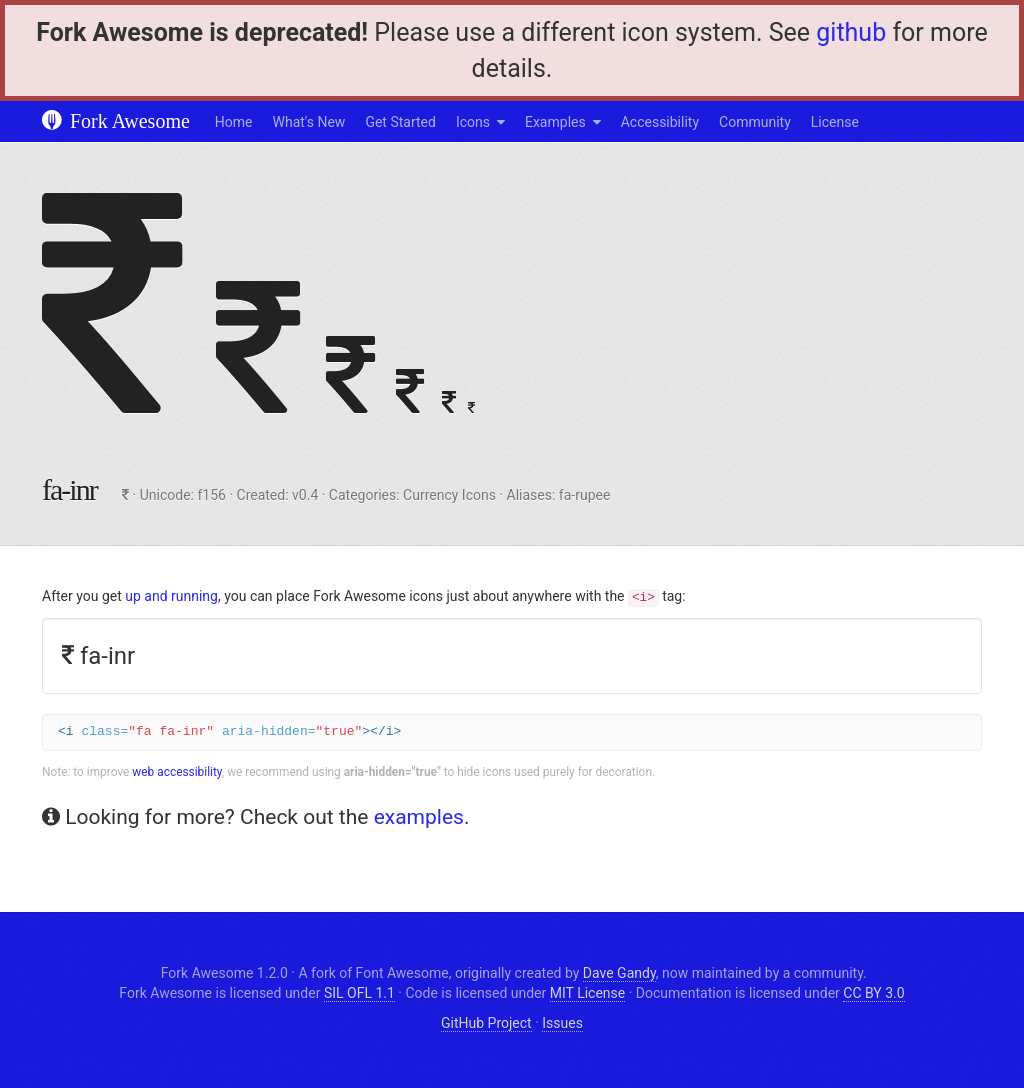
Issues (562, 1023)
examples (419, 817)
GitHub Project (486, 1023)
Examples (555, 122)
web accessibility (177, 772)
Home (234, 122)
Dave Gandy (619, 973)
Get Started (400, 122)
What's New (309, 122)
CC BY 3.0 (873, 993)
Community (755, 122)
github (851, 32)
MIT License (587, 993)
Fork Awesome (116, 121)
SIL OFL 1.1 (359, 993)
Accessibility (660, 122)
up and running (171, 596)
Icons (473, 122)
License (835, 122)
